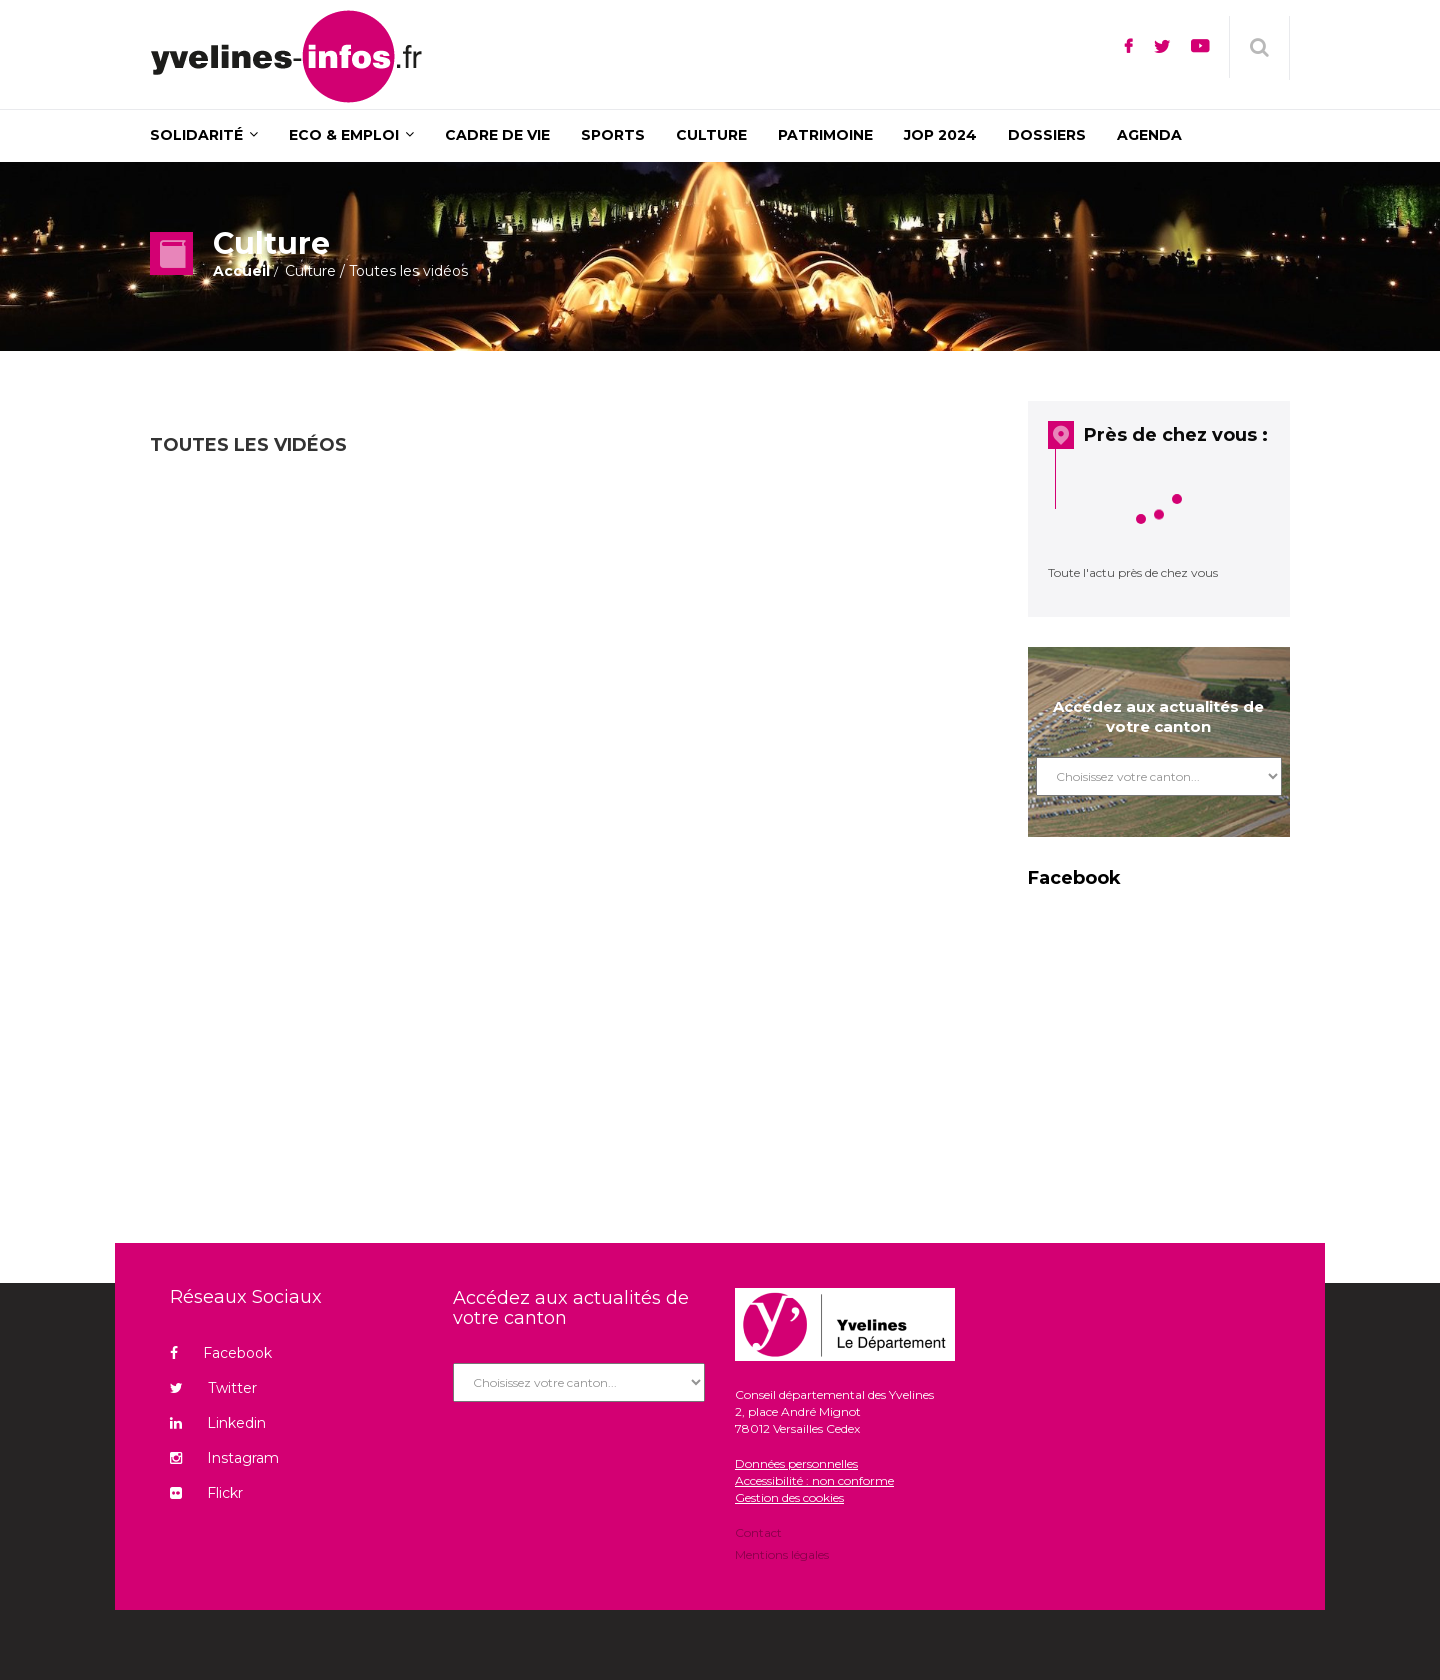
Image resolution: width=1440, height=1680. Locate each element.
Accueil (241, 271)
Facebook (221, 1353)
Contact (758, 1534)
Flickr (206, 1493)
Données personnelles (796, 1463)
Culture (310, 271)
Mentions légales (782, 1553)
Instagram (224, 1458)
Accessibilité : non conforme (814, 1480)
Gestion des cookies (789, 1497)
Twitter (213, 1388)
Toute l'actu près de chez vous (1133, 572)
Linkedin (218, 1423)
